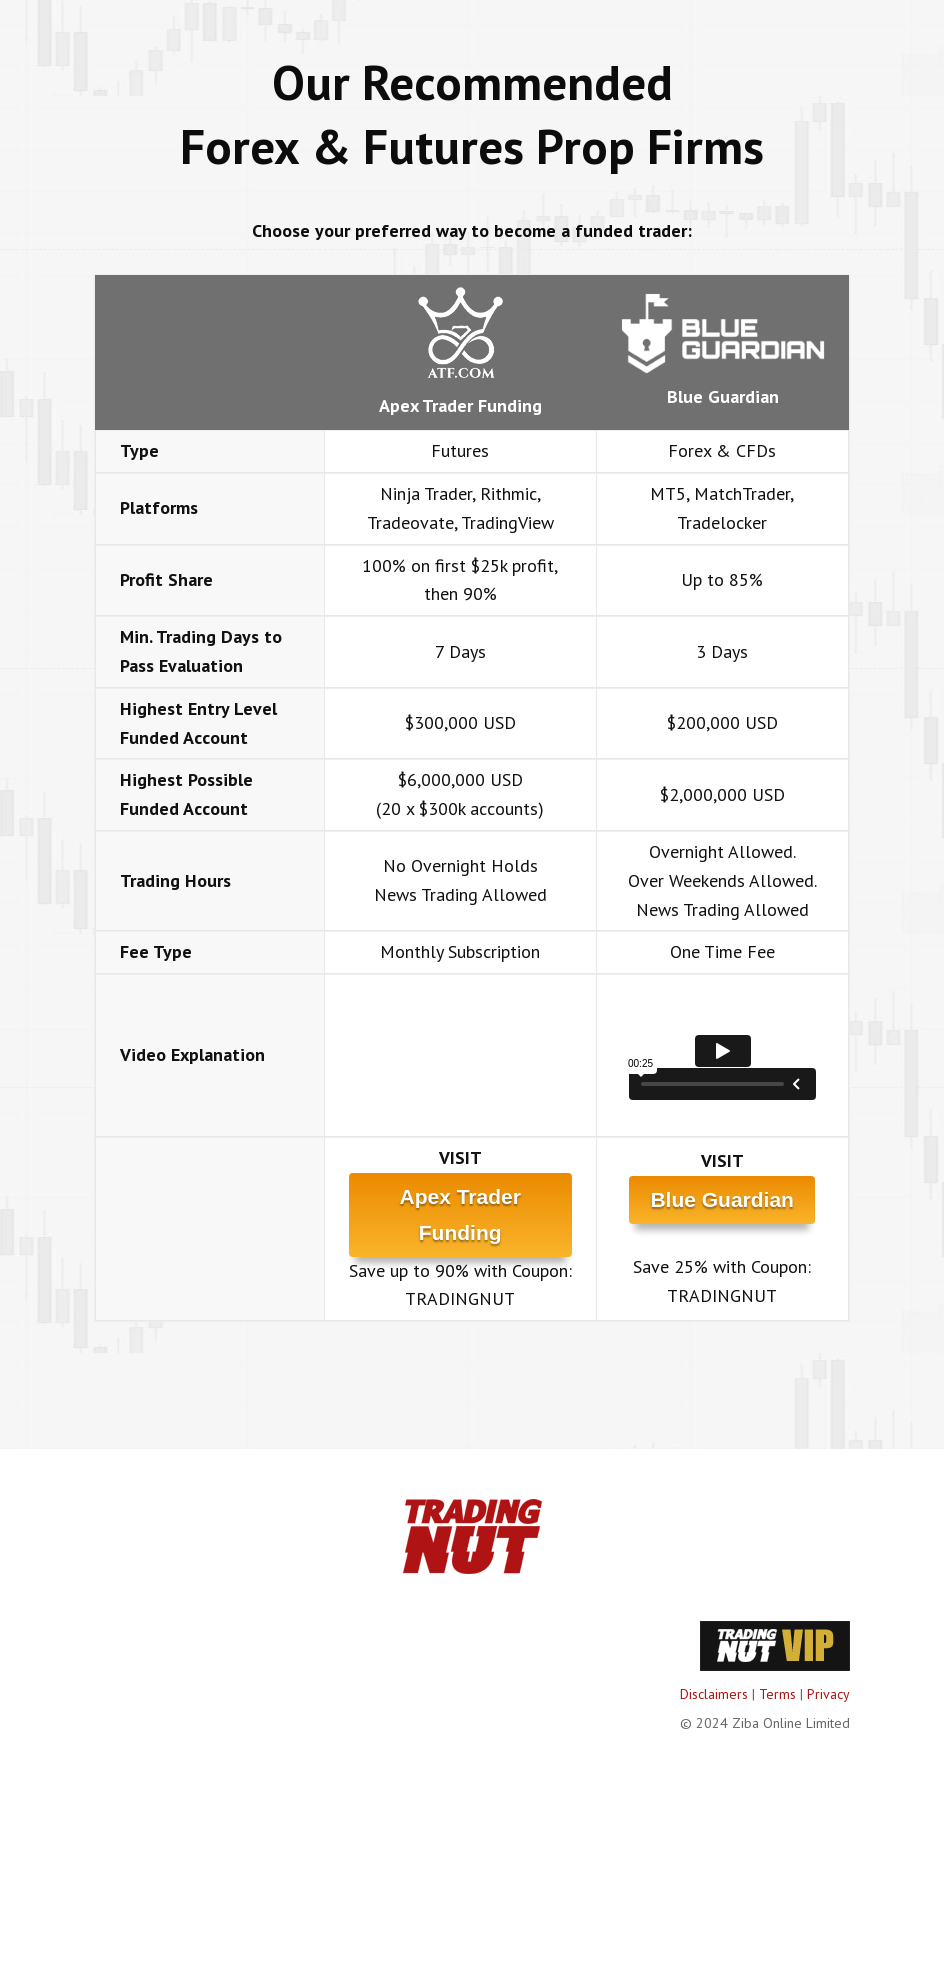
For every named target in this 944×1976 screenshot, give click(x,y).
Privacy (828, 1694)
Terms (777, 1694)
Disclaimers (714, 1694)
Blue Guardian (722, 1199)
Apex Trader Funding (460, 1214)
